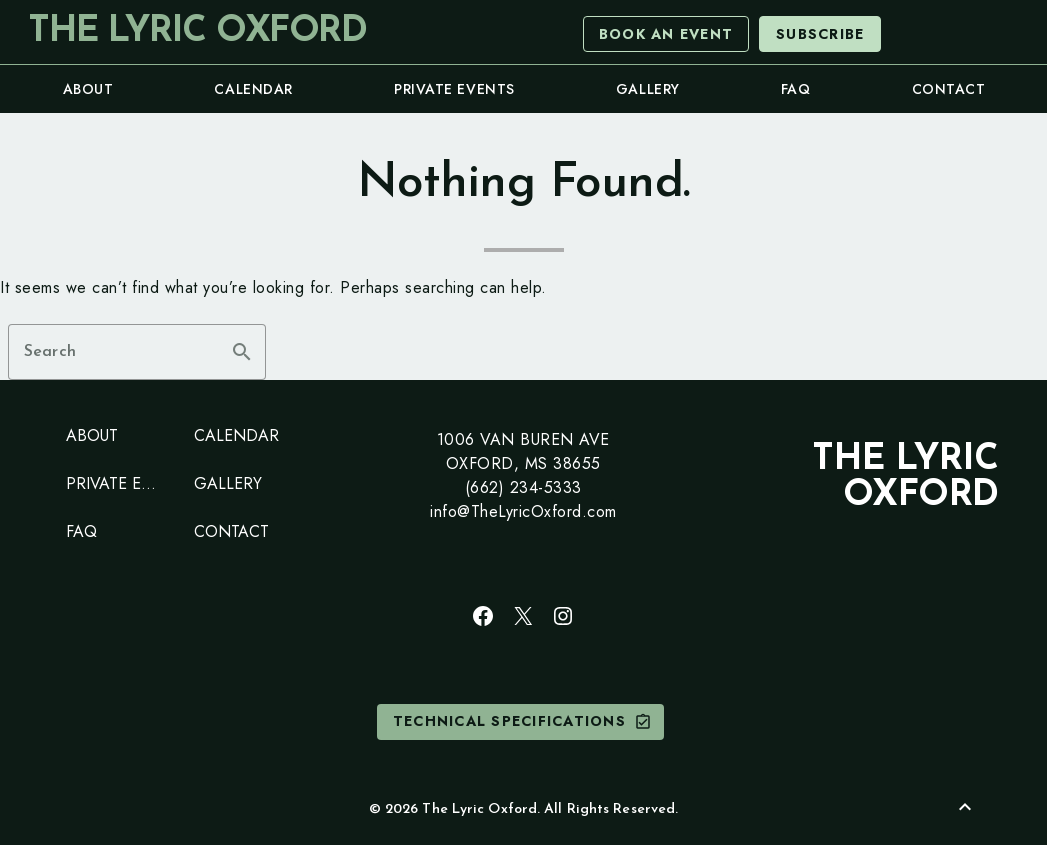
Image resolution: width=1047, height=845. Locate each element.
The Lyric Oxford (197, 32)
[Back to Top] (965, 807)
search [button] (242, 352)
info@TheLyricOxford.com (523, 511)
